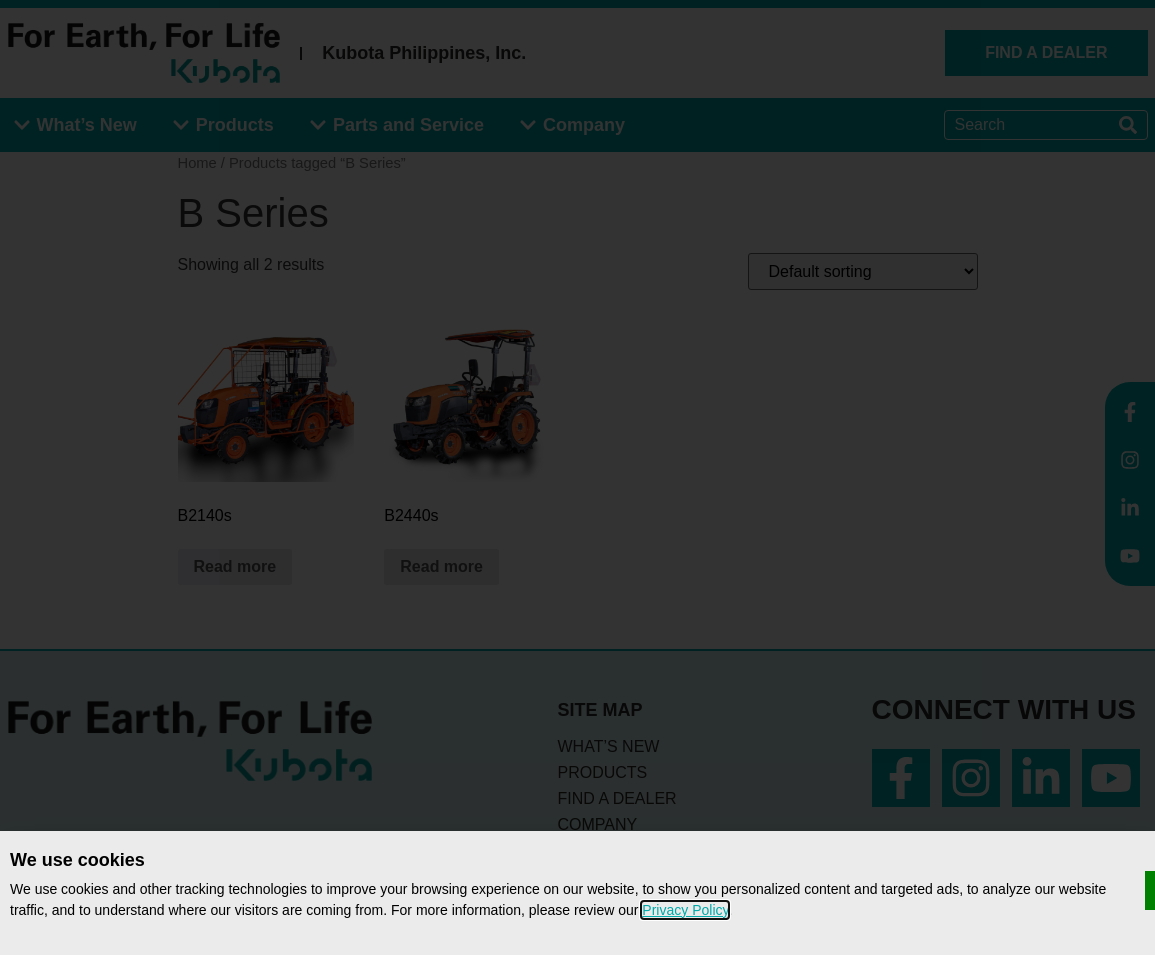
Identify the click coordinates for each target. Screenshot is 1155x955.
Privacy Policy (685, 910)
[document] (577, 477)
